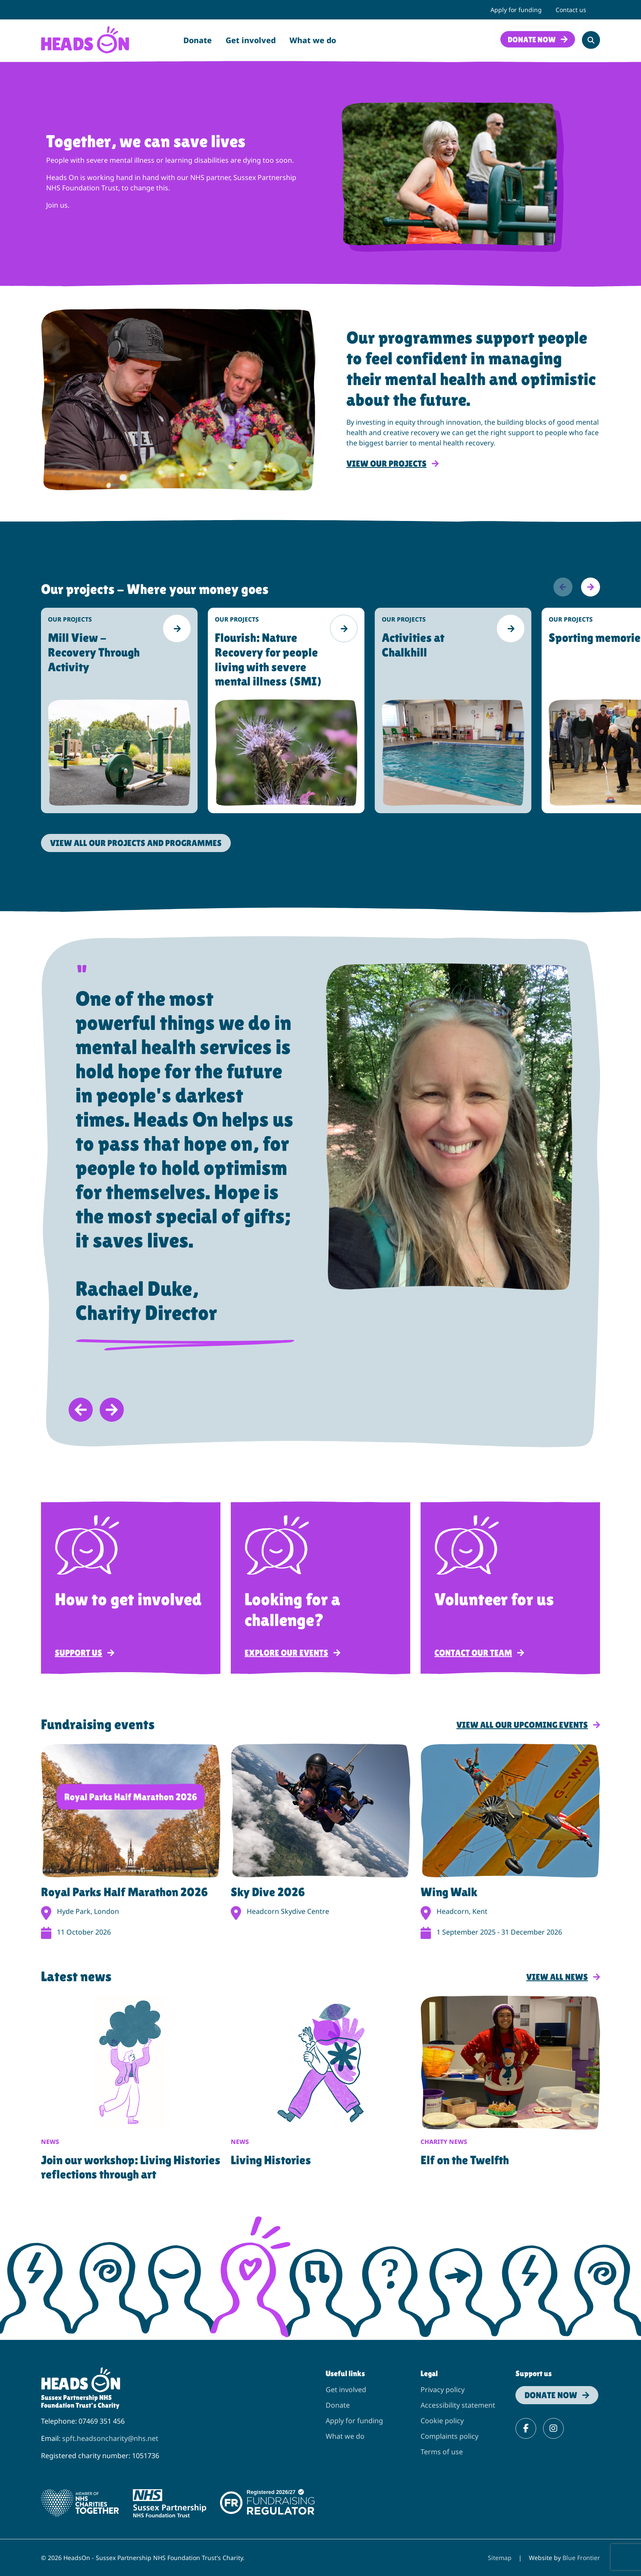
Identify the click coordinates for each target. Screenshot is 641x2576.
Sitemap (500, 2558)
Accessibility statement (458, 2405)
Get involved (251, 40)
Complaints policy (449, 2436)
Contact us (571, 10)
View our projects (386, 463)
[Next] (590, 587)
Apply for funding (516, 10)
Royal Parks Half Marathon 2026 (124, 1892)
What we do (312, 40)
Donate (197, 40)
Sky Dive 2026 (268, 1892)
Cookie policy (442, 2420)
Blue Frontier (581, 2558)
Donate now (532, 39)
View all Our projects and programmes (136, 843)
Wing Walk (449, 1892)
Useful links (345, 2373)
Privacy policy (443, 2389)
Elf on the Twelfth (465, 2160)
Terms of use (442, 2451)
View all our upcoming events (522, 1725)
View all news (557, 1977)
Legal (429, 2373)
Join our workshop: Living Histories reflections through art (130, 2167)
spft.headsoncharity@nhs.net (110, 2438)
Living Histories (271, 2160)
